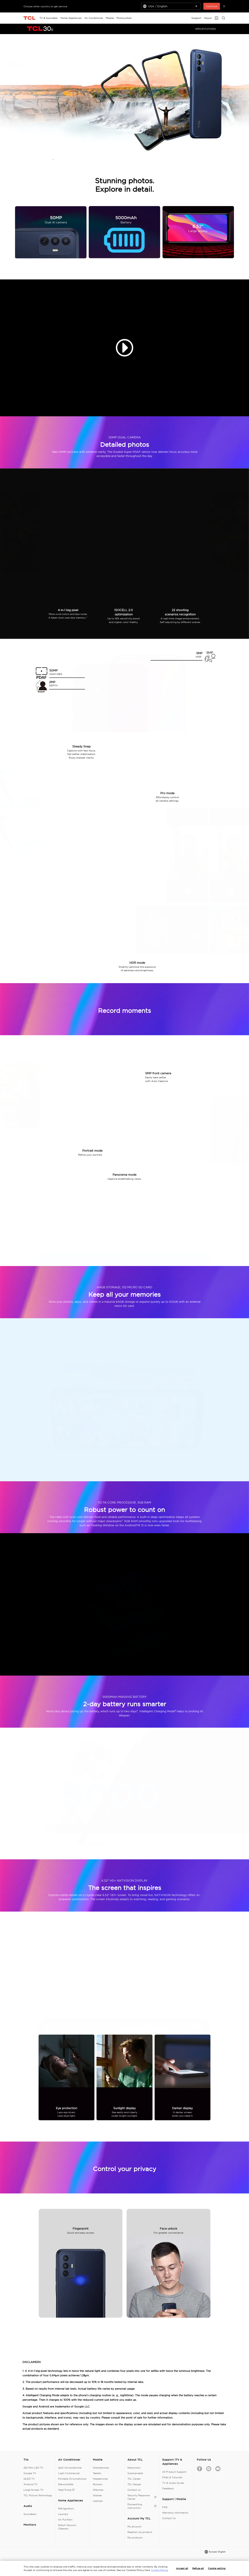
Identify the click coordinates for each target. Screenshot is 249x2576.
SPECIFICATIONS (205, 28)
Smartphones (101, 2467)
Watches (98, 2489)
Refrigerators (66, 2508)
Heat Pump (66, 2489)
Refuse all (198, 2568)
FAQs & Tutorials (172, 2477)
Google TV (30, 2473)
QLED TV (29, 2478)
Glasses (97, 2495)
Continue (211, 6)
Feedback (168, 2488)
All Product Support (174, 2471)
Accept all (182, 2568)
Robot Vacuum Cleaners (67, 2527)
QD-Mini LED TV (33, 2467)
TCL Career (134, 2478)
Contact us (134, 2489)
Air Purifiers (65, 2519)
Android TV (31, 2484)
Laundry (63, 2514)
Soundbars (30, 2514)
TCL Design (134, 2484)
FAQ (164, 2507)
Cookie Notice (159, 2570)
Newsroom (133, 2467)
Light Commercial (69, 2473)
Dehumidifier (66, 2484)
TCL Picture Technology (38, 2495)
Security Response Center (141, 2497)
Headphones (100, 2478)
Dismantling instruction (141, 2506)
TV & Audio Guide (173, 2482)
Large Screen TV (34, 2489)
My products (134, 2537)
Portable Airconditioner (72, 2478)
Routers (97, 2484)
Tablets (97, 2473)
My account (134, 2526)
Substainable (135, 2473)
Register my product (139, 2532)
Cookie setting (216, 2568)
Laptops (98, 2500)
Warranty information (175, 2512)
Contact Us (169, 2518)
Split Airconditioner (70, 2467)
